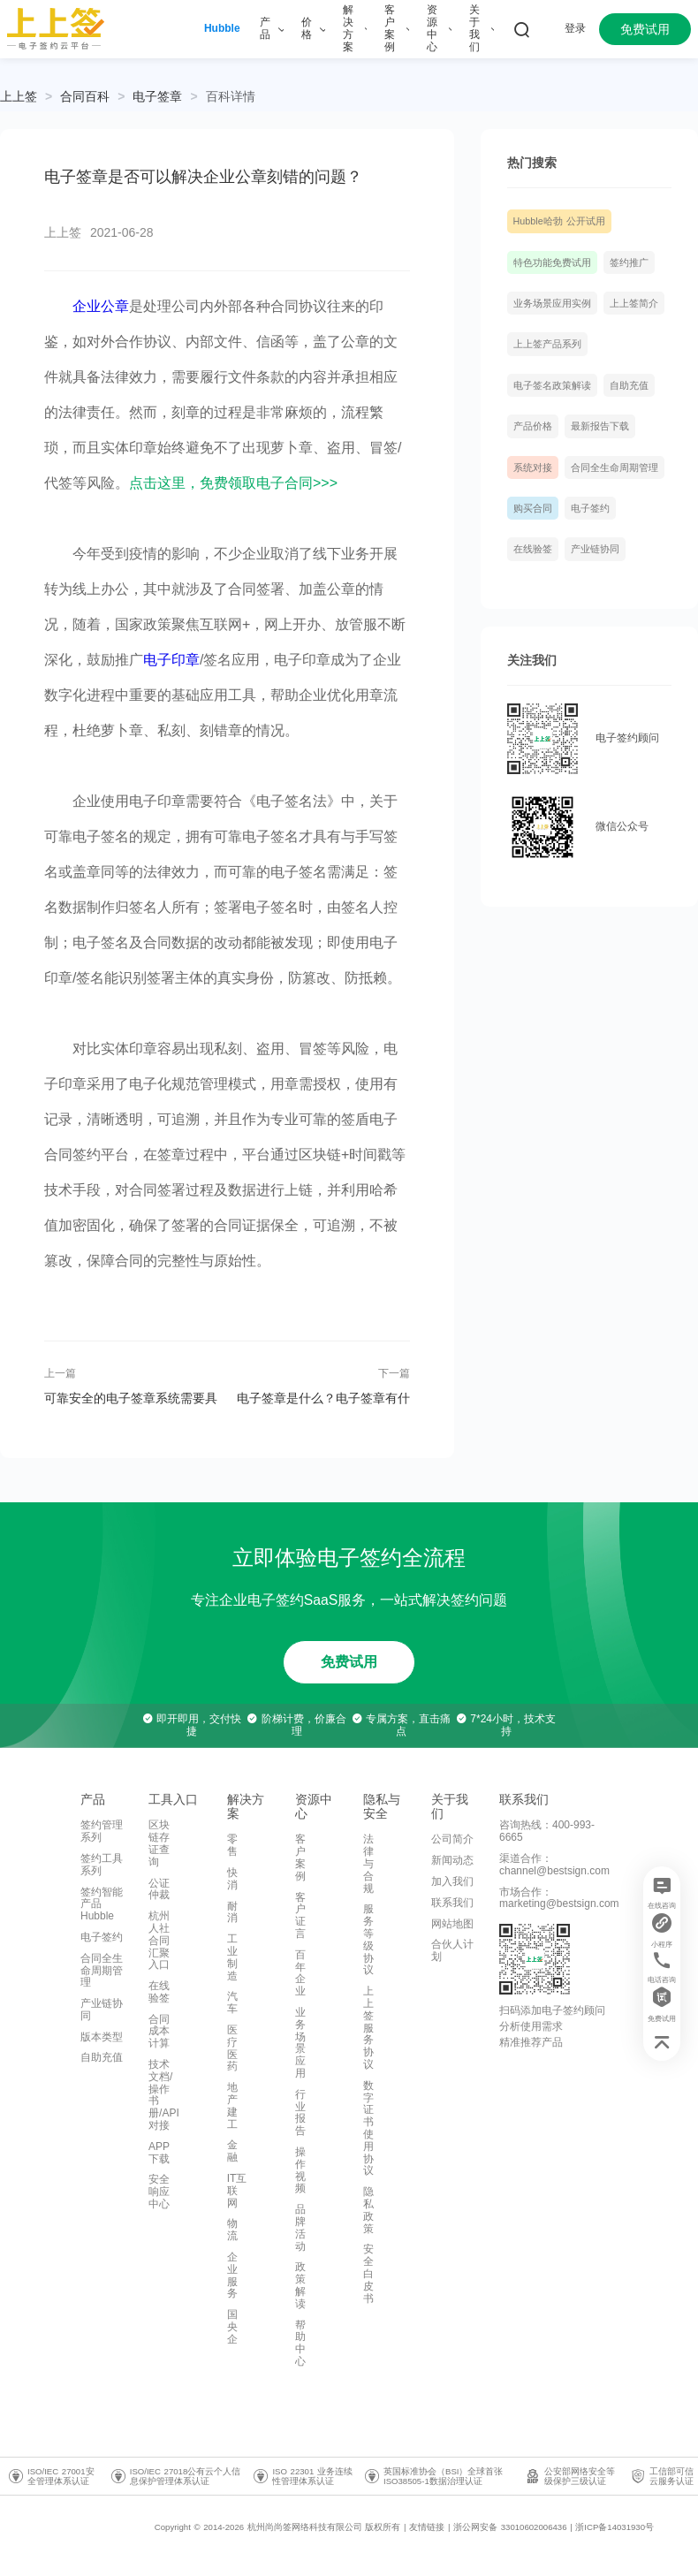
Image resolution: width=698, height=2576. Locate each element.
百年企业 (300, 1973)
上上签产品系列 (547, 343)
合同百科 (85, 96)
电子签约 (590, 508)
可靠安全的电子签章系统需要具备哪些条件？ (130, 1398)
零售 (232, 1845)
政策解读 (300, 2285)
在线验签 (532, 548)
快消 (232, 1878)
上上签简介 (634, 303)
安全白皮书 (368, 2273)
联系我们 (452, 1902)
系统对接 (532, 467)
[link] (85, 96)
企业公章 (100, 306)
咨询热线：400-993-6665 (547, 1831)
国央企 (232, 2326)
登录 (575, 28)
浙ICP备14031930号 (614, 2527)
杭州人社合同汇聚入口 (159, 1940)
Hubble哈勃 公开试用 (559, 221)
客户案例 (300, 1857)
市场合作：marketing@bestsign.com (559, 1898)
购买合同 (532, 508)
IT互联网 (237, 2190)
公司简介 (452, 1839)
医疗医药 (232, 2048)
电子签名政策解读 (552, 385)
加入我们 (452, 1881)
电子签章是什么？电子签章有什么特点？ (323, 1398)
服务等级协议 (368, 1939)
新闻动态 (452, 1860)
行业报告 (300, 2112)
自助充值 (629, 385)
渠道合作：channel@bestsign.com (554, 1864)
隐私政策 (368, 2209)
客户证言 (300, 1915)
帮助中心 (300, 2343)
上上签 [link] (18, 96)
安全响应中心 (159, 2191)
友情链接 (426, 2527)
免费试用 (645, 29)
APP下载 (159, 2152)
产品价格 (532, 426)
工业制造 (232, 1957)
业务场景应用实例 (552, 303)
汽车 (232, 2002)
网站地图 (452, 1924)
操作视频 (300, 2170)
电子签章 (157, 96)
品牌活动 (300, 2227)
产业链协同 (595, 548)
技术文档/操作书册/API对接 (163, 2094)
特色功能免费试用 (552, 262)
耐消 (232, 1912)
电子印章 (171, 659)
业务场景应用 (300, 2042)
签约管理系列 (101, 1831)
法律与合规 (368, 1863)
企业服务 (232, 2275)
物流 (232, 2229)
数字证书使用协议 (368, 2128)
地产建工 (232, 2105)
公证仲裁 (159, 1889)
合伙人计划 (452, 1950)
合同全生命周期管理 (614, 467)
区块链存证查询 (159, 1843)
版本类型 (101, 2037)
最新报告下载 (600, 426)
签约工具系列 (101, 1864)
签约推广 (629, 262)
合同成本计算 (159, 2031)
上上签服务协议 (368, 2028)
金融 (232, 2151)
